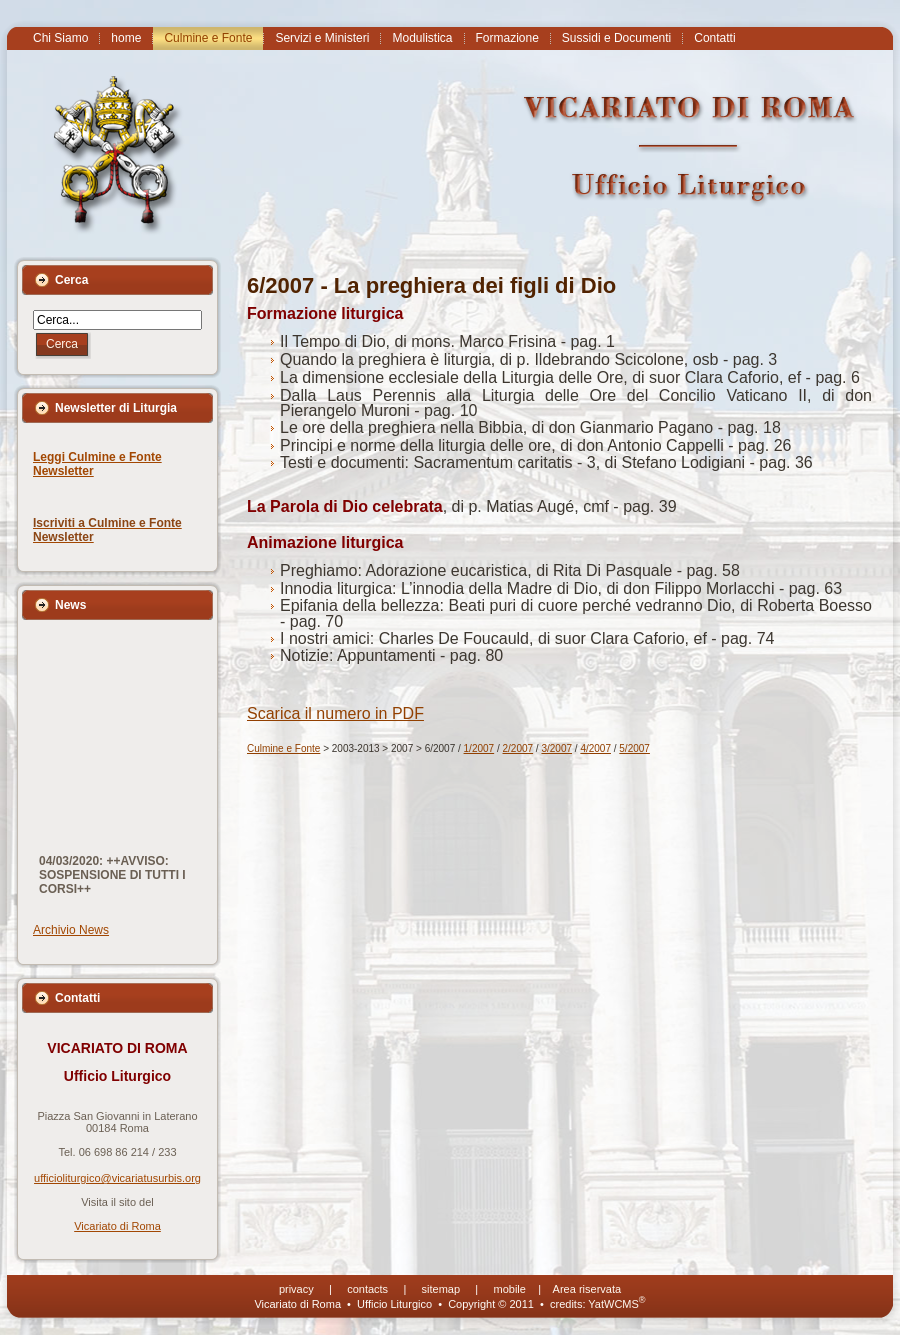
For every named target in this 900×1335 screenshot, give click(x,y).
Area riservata (587, 1289)
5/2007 (634, 748)
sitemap (441, 1289)
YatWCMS (616, 1304)
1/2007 (479, 748)
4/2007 (595, 748)
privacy (296, 1289)
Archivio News (71, 930)
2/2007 (518, 748)
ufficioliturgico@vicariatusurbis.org (117, 1178)
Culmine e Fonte (283, 748)
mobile (510, 1289)
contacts (367, 1289)
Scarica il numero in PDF (335, 713)
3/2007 (556, 748)
